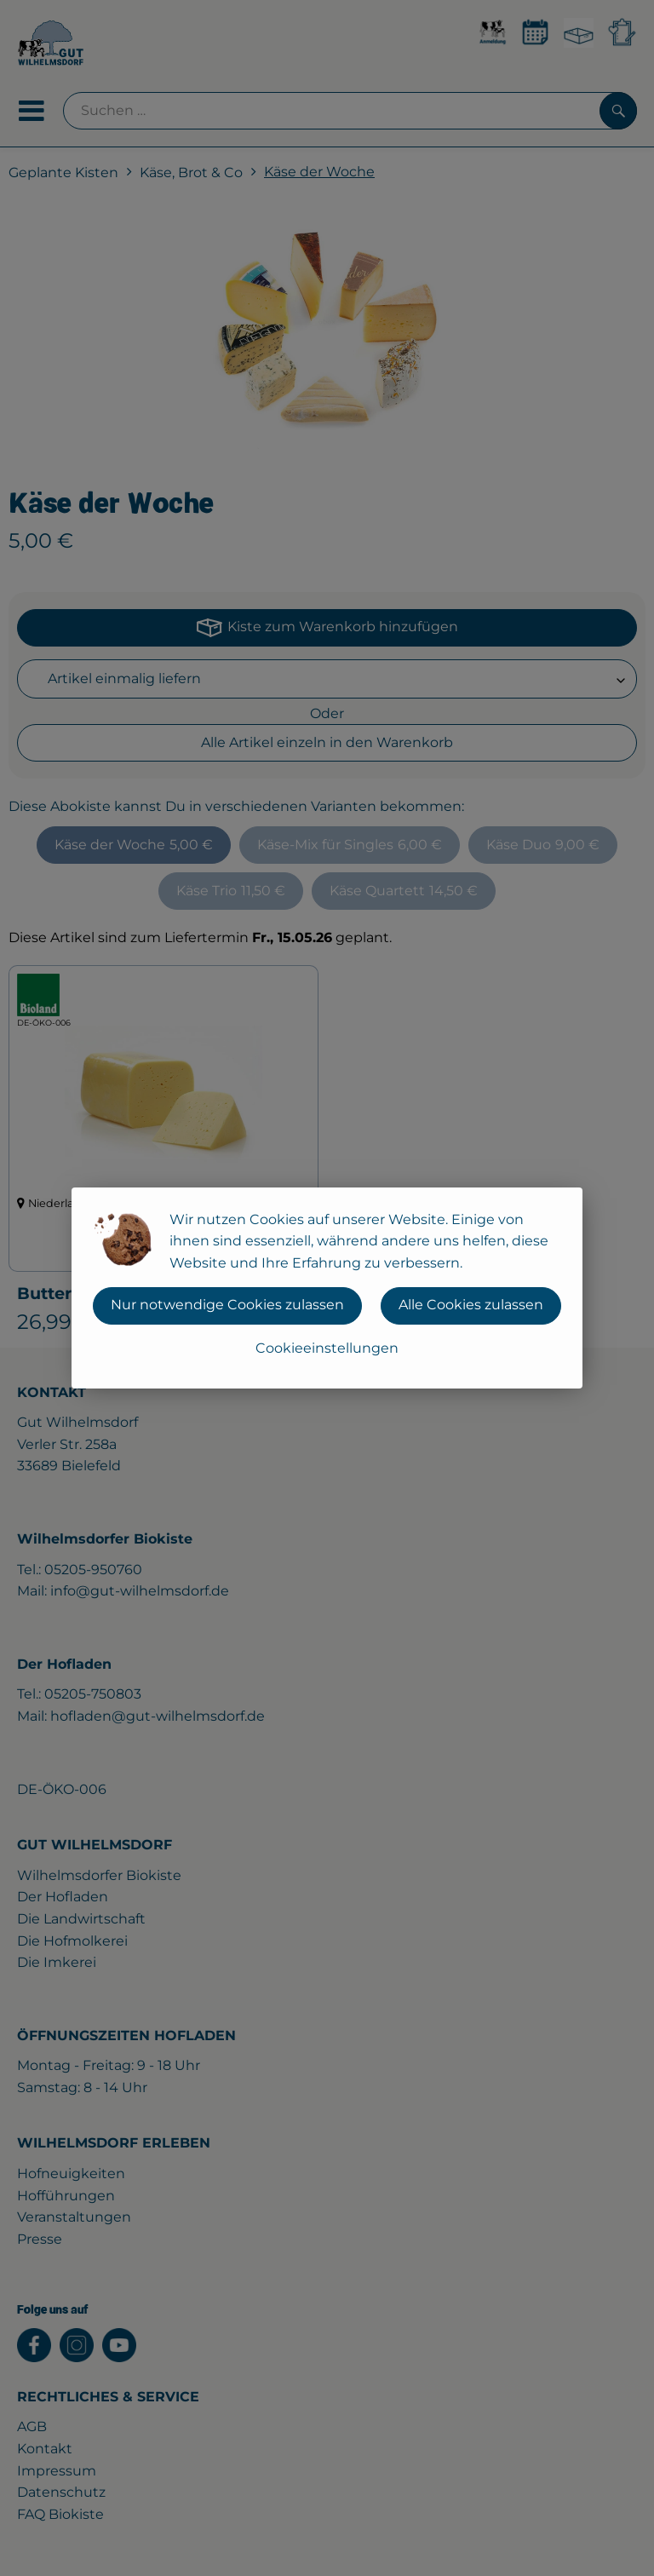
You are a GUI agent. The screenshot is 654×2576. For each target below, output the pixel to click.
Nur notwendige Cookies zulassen (227, 1305)
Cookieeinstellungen (327, 1348)
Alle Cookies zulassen (471, 1305)
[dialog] (327, 1288)
